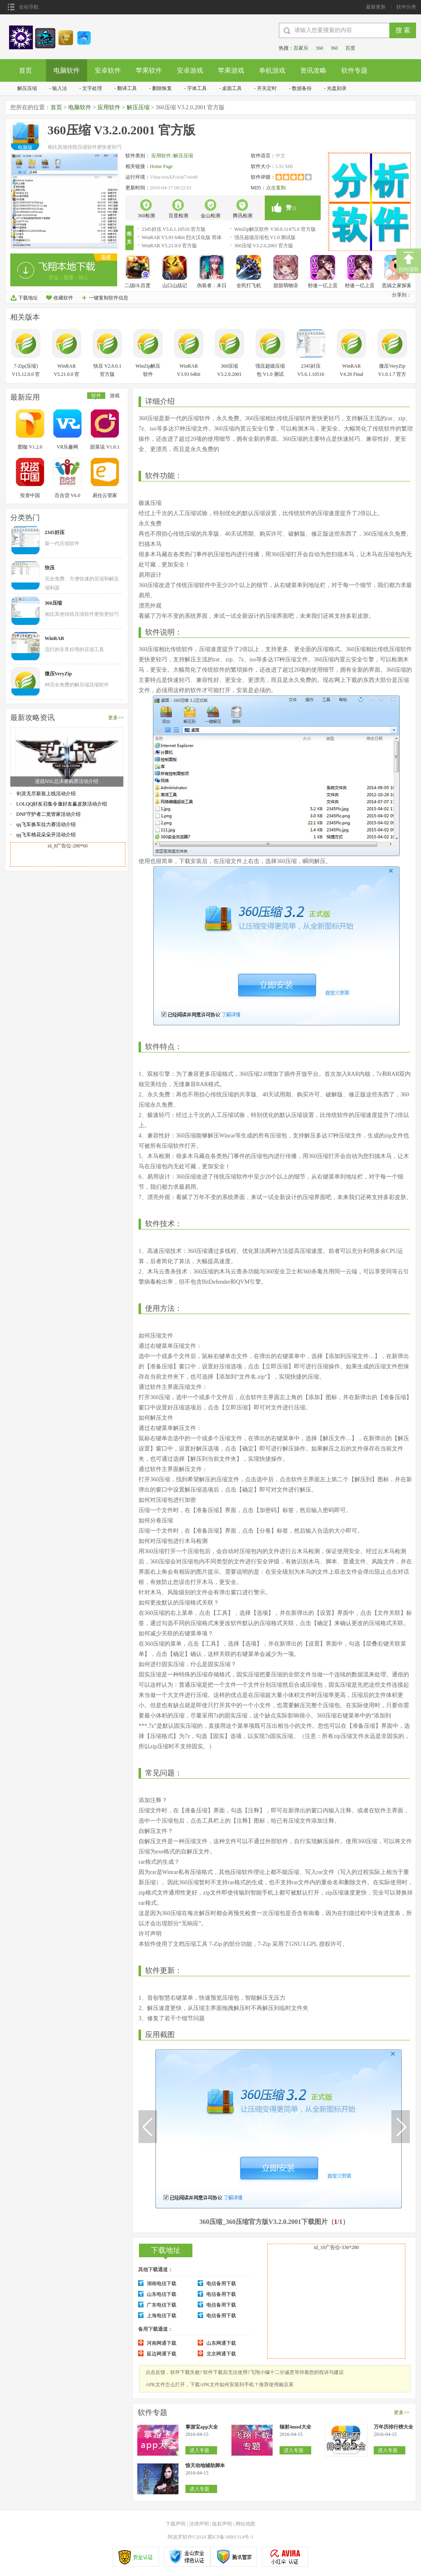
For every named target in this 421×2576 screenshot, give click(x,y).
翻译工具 (127, 88)
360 (319, 48)
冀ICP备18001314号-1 (230, 2537)
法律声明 (199, 2524)
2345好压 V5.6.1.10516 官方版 (174, 229)
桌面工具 (232, 88)
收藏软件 (63, 298)
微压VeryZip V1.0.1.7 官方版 (392, 374)
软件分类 (406, 7)
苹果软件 (149, 70)
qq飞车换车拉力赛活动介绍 (46, 824)
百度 (350, 48)
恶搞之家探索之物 (397, 286)
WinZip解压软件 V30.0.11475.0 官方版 (275, 229)
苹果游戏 (231, 70)
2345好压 (55, 532)
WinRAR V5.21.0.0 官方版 (169, 246)
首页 (25, 70)
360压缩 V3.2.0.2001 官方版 (264, 246)
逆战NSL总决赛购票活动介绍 (67, 781)
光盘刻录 (337, 88)
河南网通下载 (161, 2343)
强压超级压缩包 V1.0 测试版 (265, 237)
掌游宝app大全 (201, 2427)
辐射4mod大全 (295, 2427)
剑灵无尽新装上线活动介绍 (46, 794)
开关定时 (267, 88)
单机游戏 (272, 70)
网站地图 (245, 2524)
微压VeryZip (58, 674)
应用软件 (108, 107)
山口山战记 (174, 285)
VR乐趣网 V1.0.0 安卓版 (67, 447)
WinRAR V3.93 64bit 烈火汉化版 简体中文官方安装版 (182, 238)
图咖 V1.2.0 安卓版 (30, 447)
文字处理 (92, 88)
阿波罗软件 (180, 2537)
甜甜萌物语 (285, 285)
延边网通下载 (161, 2354)
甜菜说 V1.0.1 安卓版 (105, 447)
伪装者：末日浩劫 (212, 286)
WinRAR (55, 638)
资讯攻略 (313, 70)
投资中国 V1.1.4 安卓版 (30, 496)
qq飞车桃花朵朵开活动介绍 (46, 835)
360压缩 (53, 603)
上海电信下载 (161, 2315)
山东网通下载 (221, 2343)
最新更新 (376, 7)
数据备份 (302, 88)
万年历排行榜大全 (393, 2427)
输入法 (59, 88)
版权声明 (222, 2524)
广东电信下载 (161, 2305)
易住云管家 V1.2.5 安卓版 (105, 496)
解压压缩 (27, 88)
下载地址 (28, 298)
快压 (50, 568)
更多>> (116, 718)
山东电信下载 (161, 2294)
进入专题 (199, 2450)
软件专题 (354, 70)
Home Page (161, 166)
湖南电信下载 (161, 2283)
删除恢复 (162, 88)
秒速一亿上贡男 (323, 286)
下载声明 (175, 2524)
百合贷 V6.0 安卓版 (68, 496)
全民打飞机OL (248, 286)
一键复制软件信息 (108, 298)
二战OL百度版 (138, 286)
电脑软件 (66, 70)
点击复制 (276, 188)
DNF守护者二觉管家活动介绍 (48, 814)
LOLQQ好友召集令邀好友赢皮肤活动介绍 (61, 804)
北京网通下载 (221, 2354)
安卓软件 (108, 70)
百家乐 (301, 48)
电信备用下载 (221, 2283)
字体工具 (197, 88)
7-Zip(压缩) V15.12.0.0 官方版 (26, 374)
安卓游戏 (190, 70)
